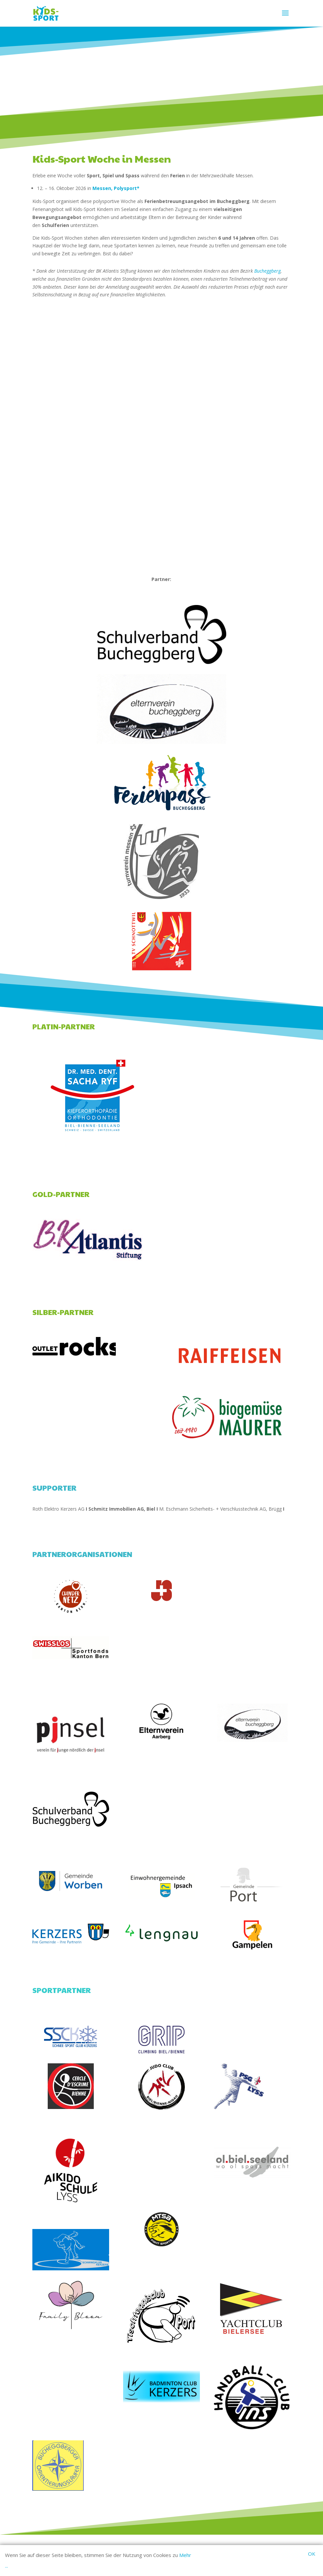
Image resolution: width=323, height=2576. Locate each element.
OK (311, 2553)
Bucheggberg (267, 271)
